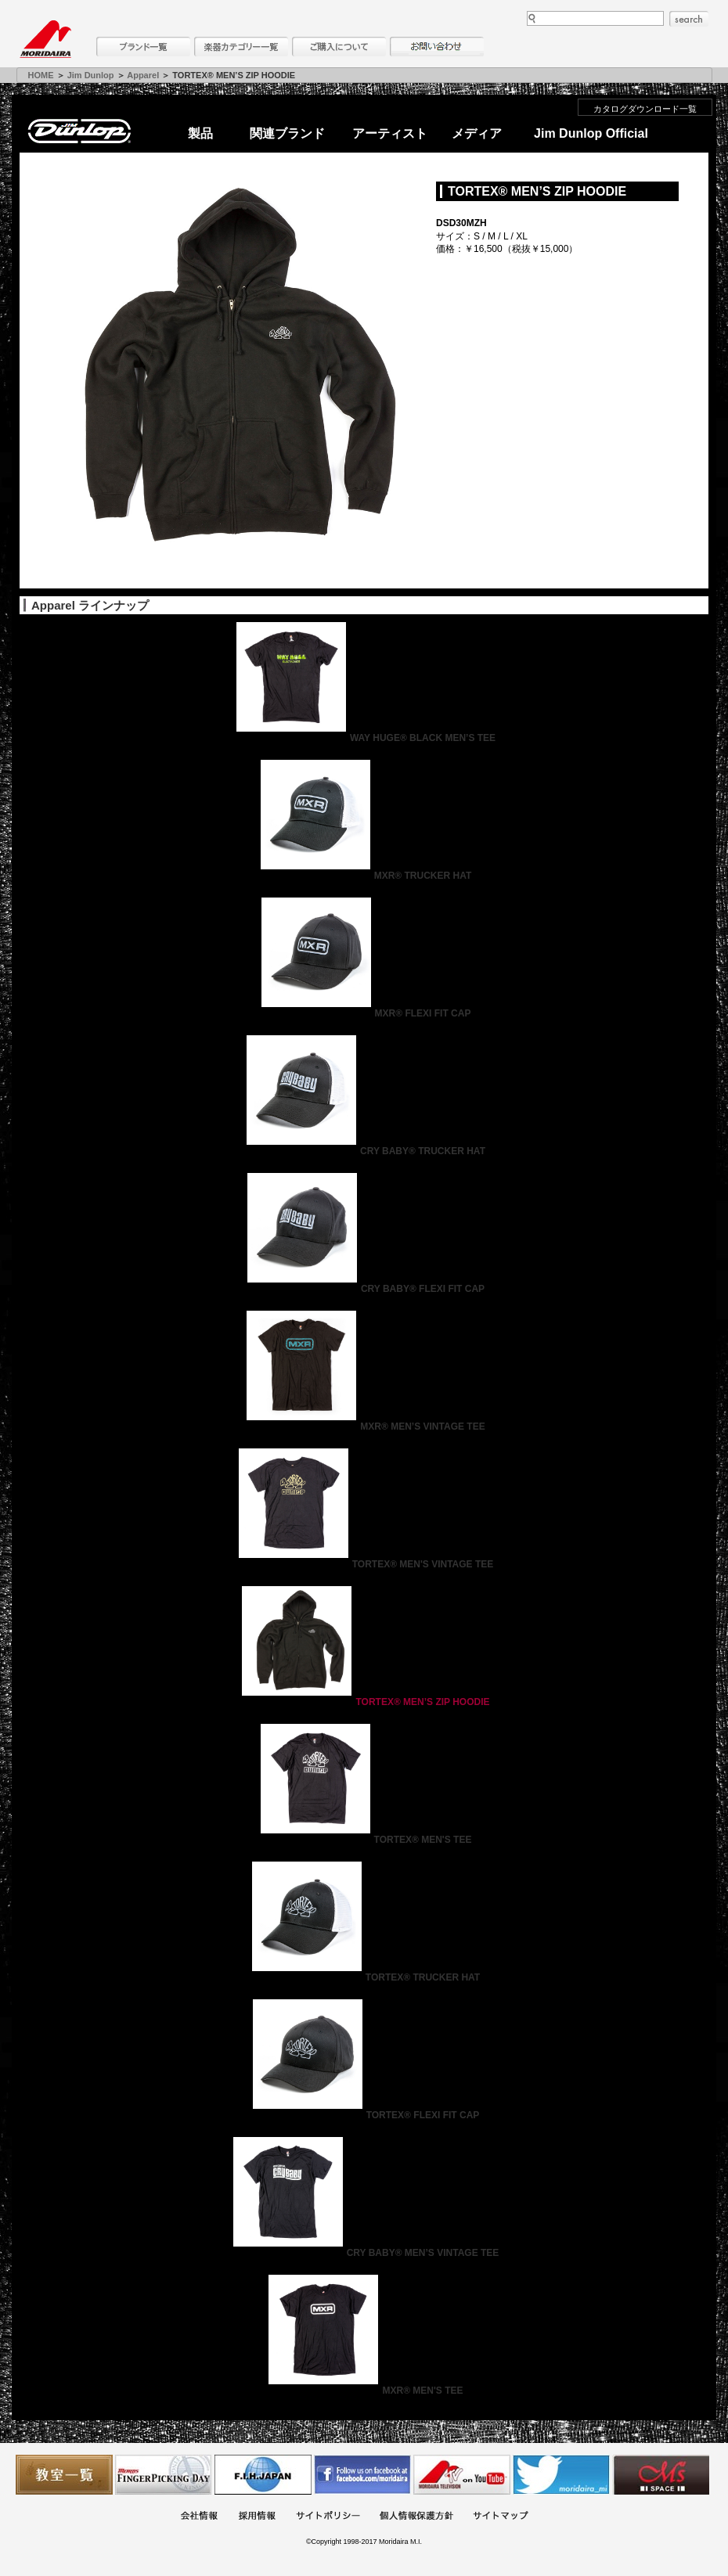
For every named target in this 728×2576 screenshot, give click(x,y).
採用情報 (256, 2517)
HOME (41, 75)
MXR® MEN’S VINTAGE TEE (364, 1426)
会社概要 (199, 2517)
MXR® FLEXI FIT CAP (364, 1013)
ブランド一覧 (143, 46)
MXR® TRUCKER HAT (364, 875)
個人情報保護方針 (416, 2517)
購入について (339, 46)
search (688, 19)
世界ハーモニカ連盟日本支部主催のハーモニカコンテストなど (263, 2475)
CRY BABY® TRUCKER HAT (364, 1151)
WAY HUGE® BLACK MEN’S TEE (364, 737)
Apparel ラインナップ (90, 605)
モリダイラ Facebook (362, 2475)
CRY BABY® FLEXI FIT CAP (364, 1288)
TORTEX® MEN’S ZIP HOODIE (363, 1701)
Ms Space (660, 2475)
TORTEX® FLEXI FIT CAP (364, 2115)
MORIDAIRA (45, 39)
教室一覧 (64, 2475)
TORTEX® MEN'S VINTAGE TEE (364, 1564)
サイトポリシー (328, 2517)
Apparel (143, 75)
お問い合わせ (437, 46)
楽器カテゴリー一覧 (241, 46)
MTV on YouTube (461, 2475)
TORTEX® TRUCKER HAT (364, 1977)
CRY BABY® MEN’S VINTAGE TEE (364, 2252)
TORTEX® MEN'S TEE (364, 1839)
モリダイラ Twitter (561, 2475)
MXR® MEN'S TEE (364, 2390)
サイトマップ (500, 2517)
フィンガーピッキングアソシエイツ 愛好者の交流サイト (163, 2475)
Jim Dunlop (90, 75)
